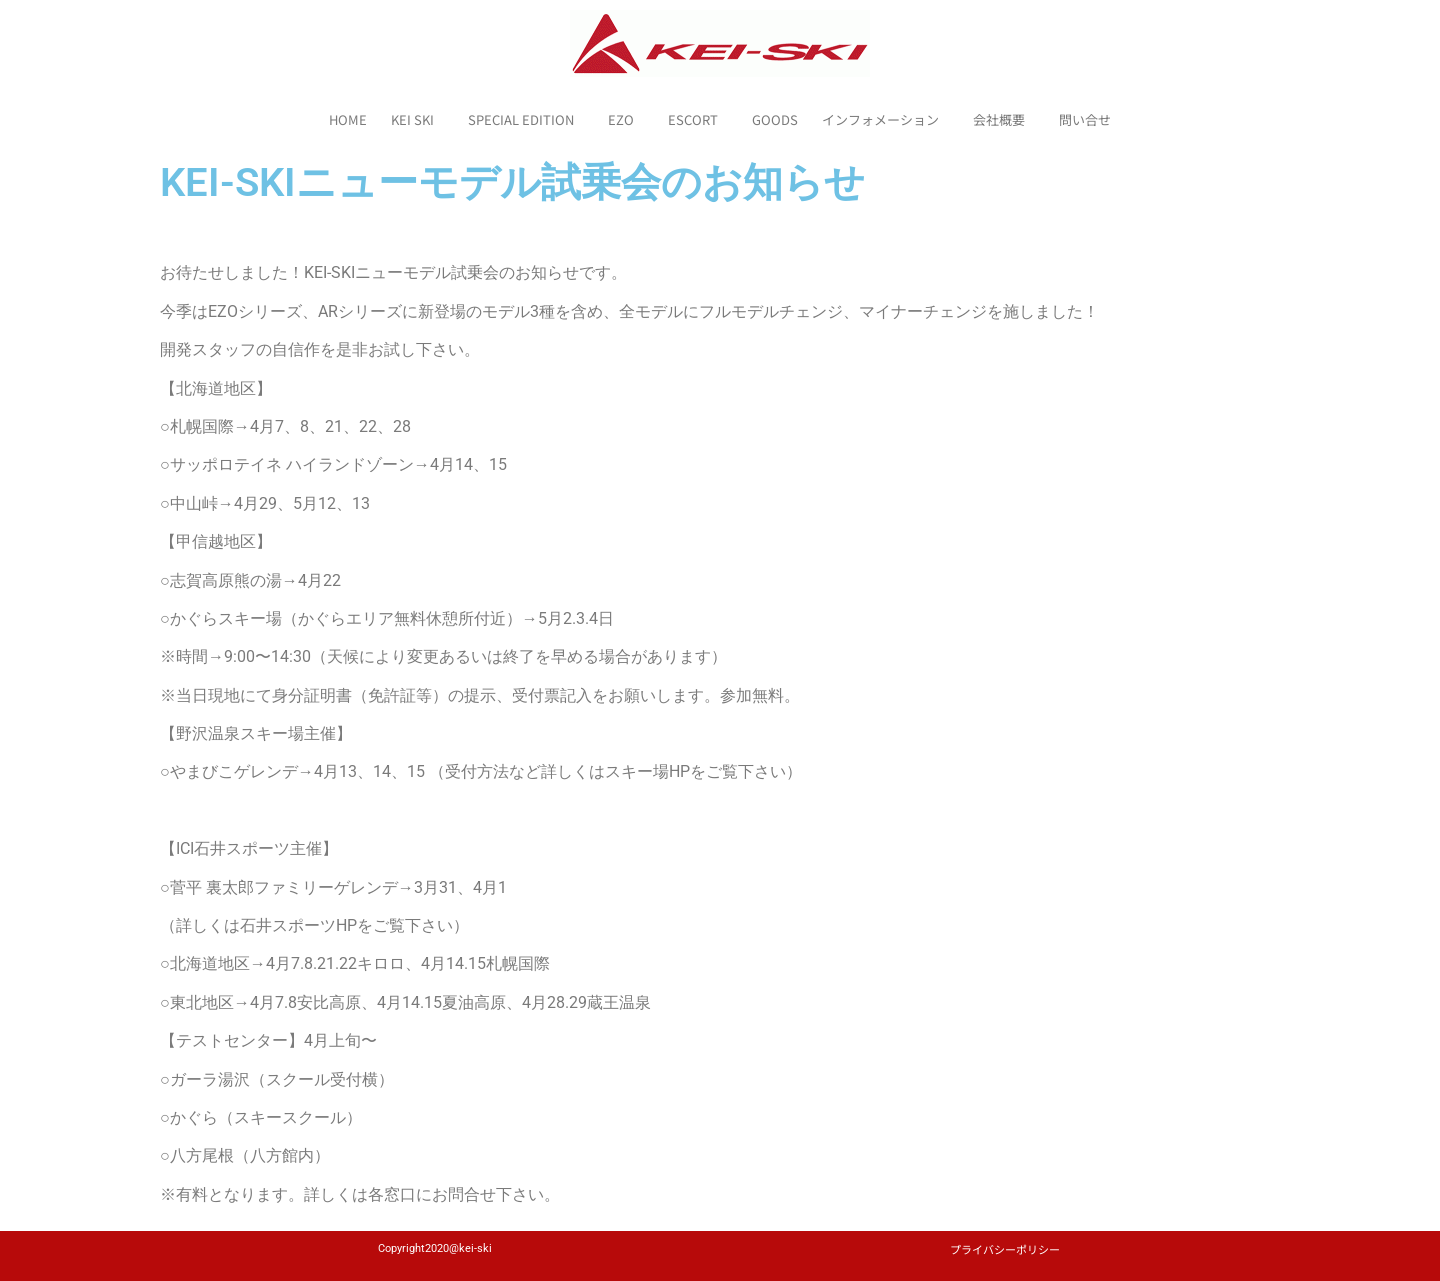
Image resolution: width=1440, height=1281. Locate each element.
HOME (348, 119)
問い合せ (1085, 119)
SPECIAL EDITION (526, 120)
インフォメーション (885, 120)
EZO (626, 120)
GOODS (775, 119)
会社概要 (1004, 120)
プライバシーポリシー (1005, 1249)
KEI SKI (417, 120)
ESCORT (698, 120)
